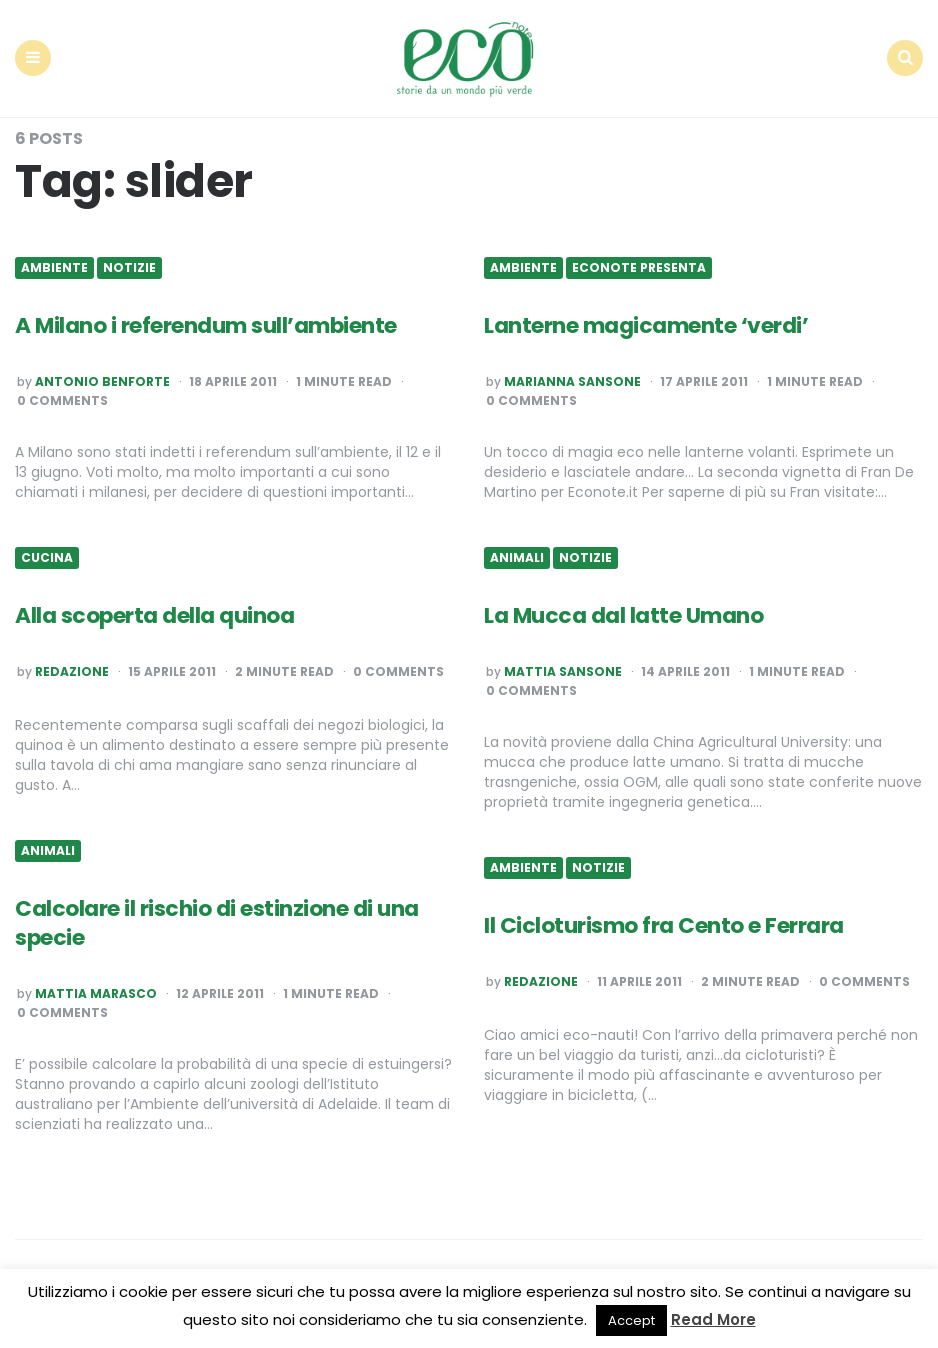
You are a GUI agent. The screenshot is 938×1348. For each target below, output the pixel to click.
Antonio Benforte (102, 382)
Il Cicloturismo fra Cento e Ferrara (664, 924)
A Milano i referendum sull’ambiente (207, 324)
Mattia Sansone (563, 672)
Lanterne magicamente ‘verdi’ (646, 324)
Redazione (72, 672)
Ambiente (54, 267)
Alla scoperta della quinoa (155, 614)
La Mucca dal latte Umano (624, 614)
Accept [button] (631, 1320)
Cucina (47, 557)
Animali (517, 557)
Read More (713, 1319)
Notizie (129, 267)
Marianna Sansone (572, 382)
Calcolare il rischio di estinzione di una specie (217, 922)
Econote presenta (639, 267)
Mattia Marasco (96, 994)
